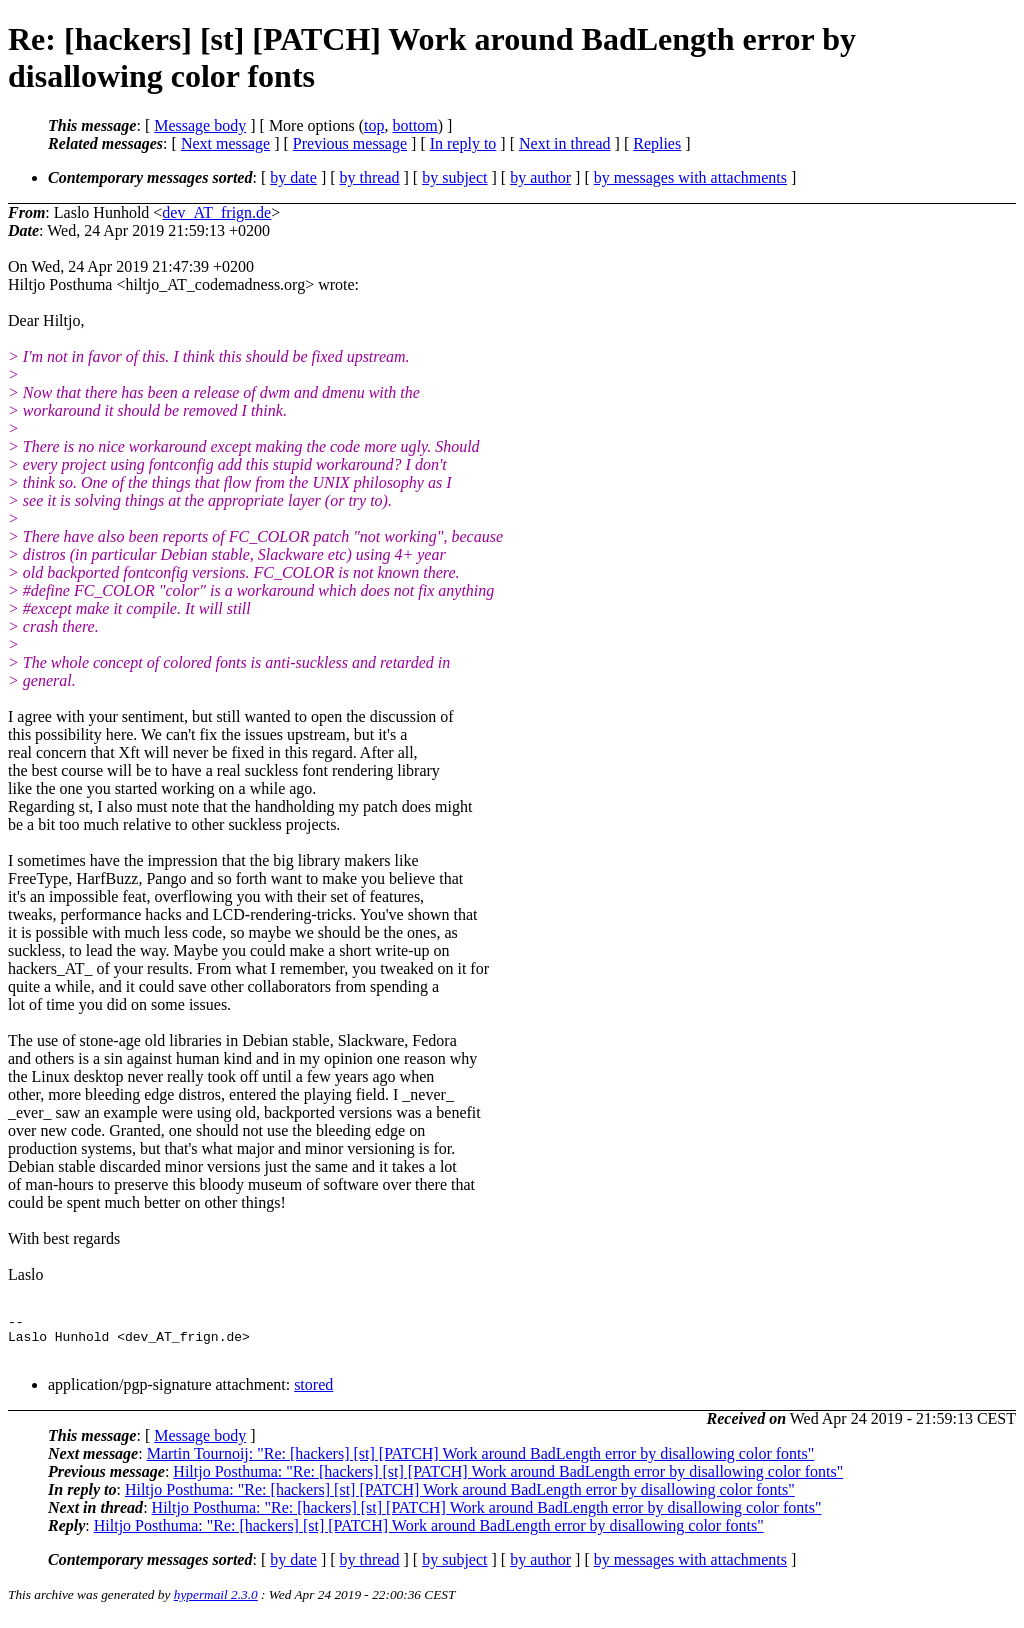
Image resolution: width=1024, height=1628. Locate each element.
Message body (200, 125)
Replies (657, 143)
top (374, 125)
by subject (454, 177)
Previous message (350, 143)
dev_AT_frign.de (216, 212)
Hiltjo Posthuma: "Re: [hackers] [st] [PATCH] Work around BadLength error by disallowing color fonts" (508, 1480)
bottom (414, 125)
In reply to (463, 143)
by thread (370, 177)
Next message (225, 143)
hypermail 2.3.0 (216, 1603)
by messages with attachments (690, 177)
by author (540, 177)
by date (293, 177)
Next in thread (565, 143)
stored (313, 1393)
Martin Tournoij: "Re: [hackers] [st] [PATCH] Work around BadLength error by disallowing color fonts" (481, 1462)
